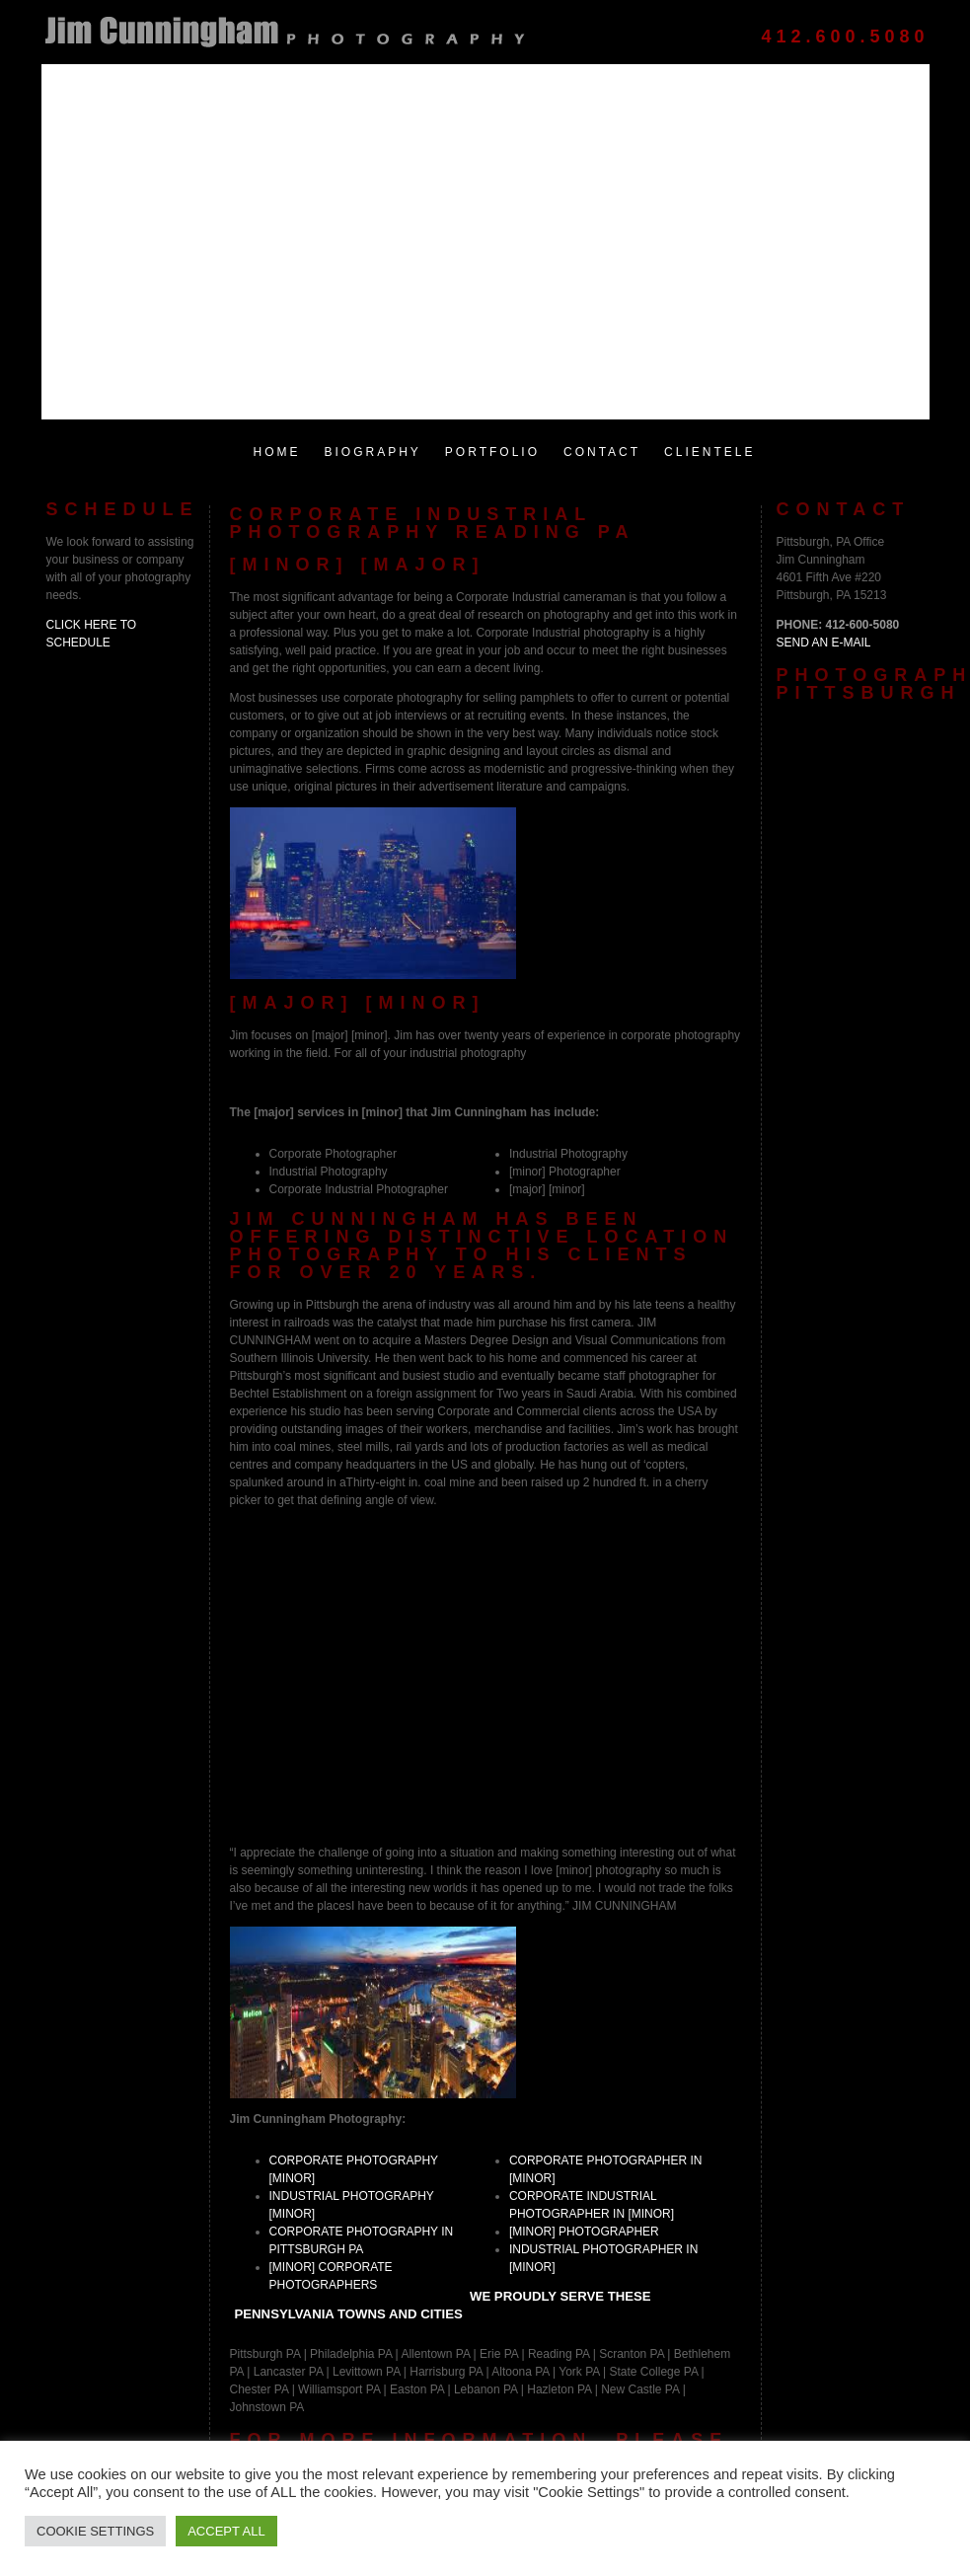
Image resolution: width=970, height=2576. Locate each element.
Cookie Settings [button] (95, 2531)
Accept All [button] (226, 2531)
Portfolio (492, 452)
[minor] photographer (584, 2231)
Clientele (709, 452)
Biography (373, 452)
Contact (601, 452)
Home (277, 452)
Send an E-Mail (824, 642)
